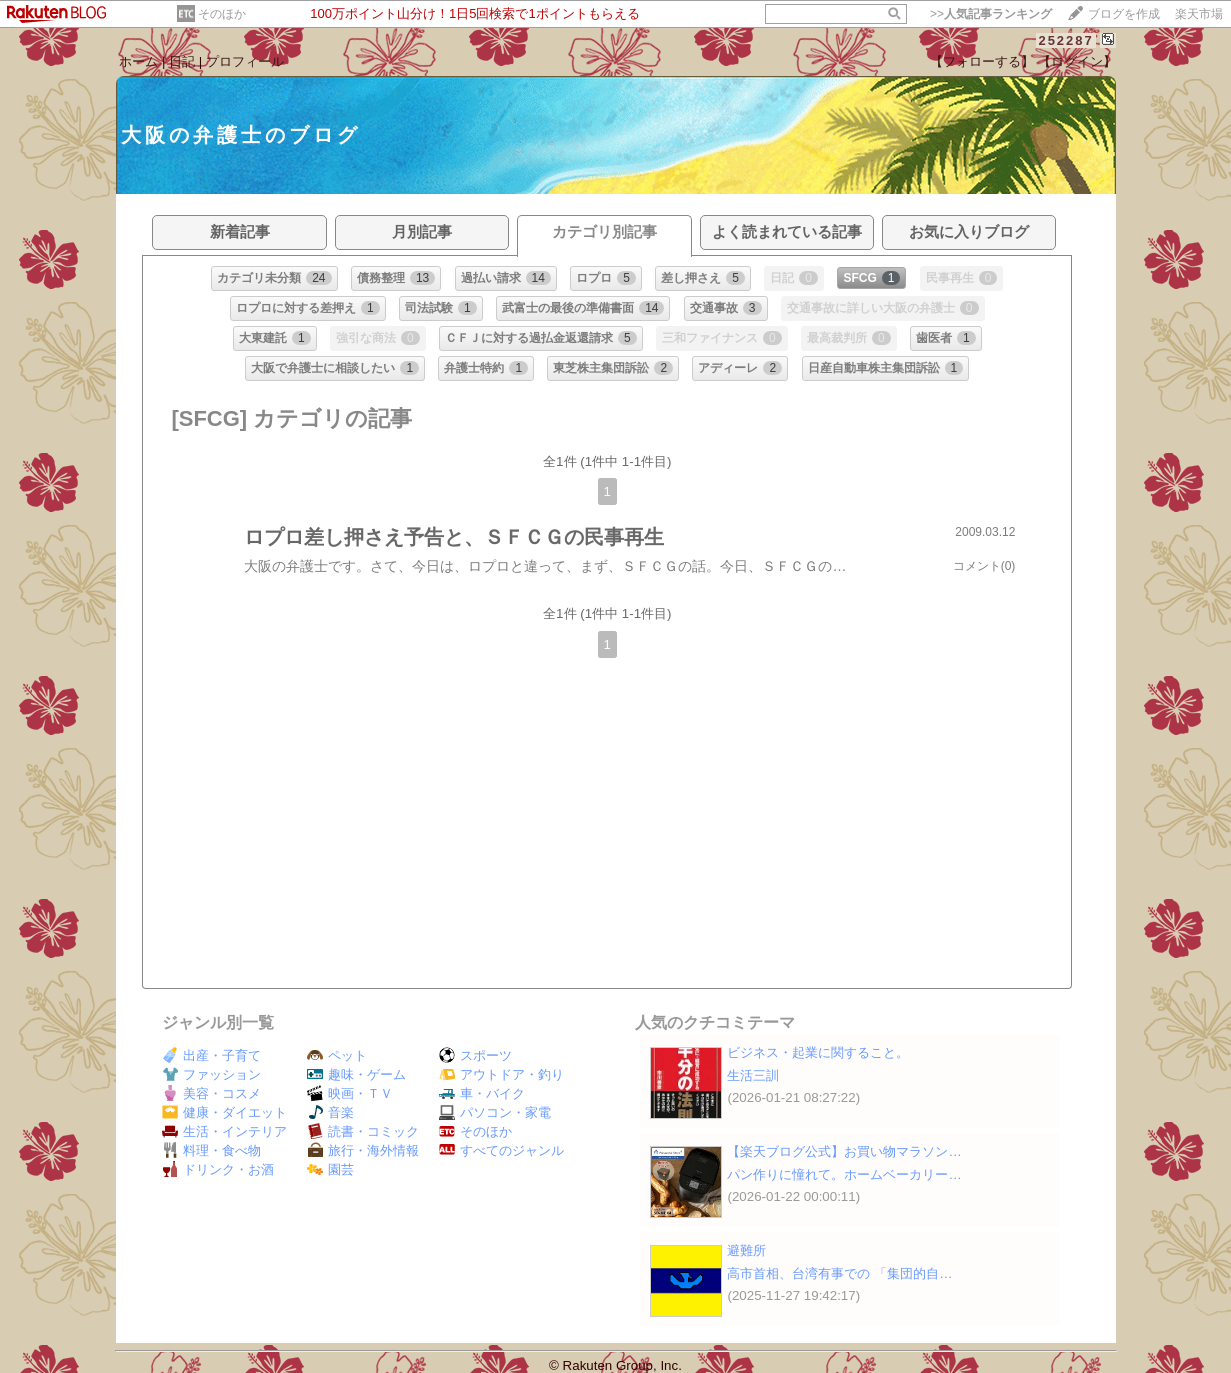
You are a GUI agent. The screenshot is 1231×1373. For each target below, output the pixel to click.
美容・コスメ (211, 1093)
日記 (182, 61)
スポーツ (475, 1055)
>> (991, 14)
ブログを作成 (1124, 14)
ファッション (211, 1074)
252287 (1065, 40)
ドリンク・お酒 (218, 1169)
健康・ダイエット (224, 1112)
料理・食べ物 (211, 1150)
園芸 (330, 1169)
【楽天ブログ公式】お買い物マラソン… (844, 1151)
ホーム (138, 61)
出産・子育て (211, 1055)
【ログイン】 (1077, 61)
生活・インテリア (224, 1131)
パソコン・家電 (495, 1112)
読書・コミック (363, 1131)
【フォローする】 (982, 61)
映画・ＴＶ (350, 1093)
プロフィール (245, 61)
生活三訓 (753, 1075)
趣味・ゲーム (356, 1074)
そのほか (222, 14)
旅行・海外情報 (363, 1150)
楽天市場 (1199, 14)
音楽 (330, 1112)
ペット (337, 1055)
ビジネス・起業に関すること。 (818, 1052)
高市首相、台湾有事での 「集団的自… (839, 1273)
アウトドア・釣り (501, 1074)
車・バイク (482, 1093)
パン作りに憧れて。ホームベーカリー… (844, 1174)
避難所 (746, 1250)
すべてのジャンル (501, 1150)
